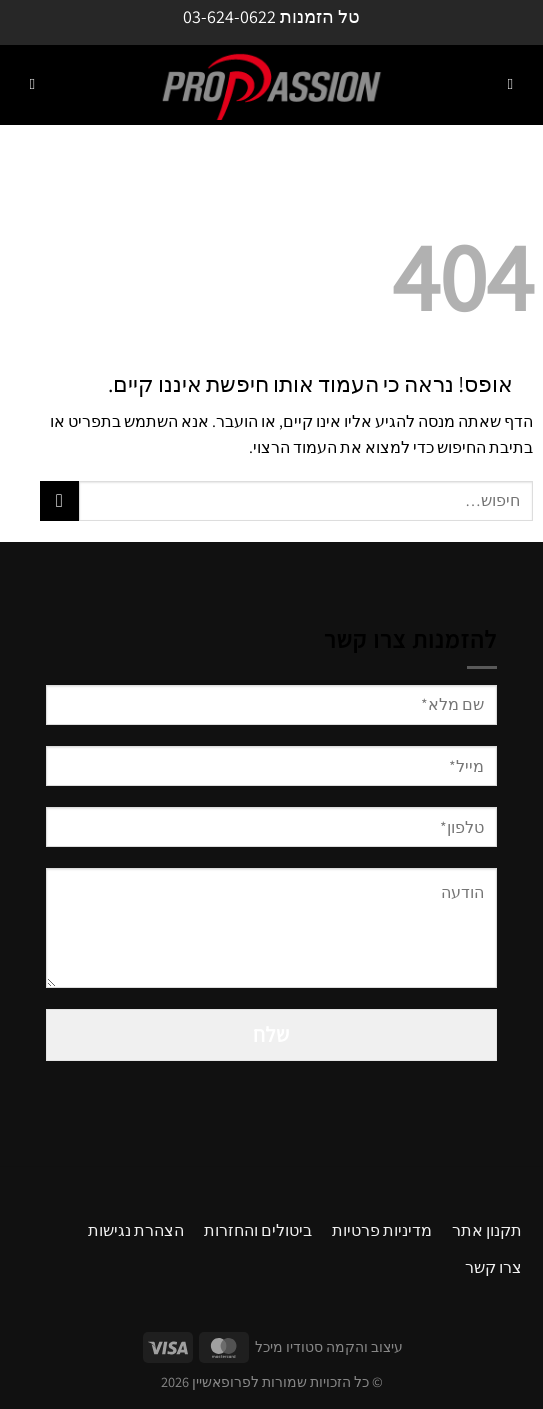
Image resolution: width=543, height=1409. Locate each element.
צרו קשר (493, 1267)
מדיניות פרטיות (382, 1230)
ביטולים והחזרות (258, 1230)
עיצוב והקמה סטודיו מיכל (329, 1346)
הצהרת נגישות (136, 1230)
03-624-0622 (229, 16)
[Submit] (59, 500)
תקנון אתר (487, 1230)
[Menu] (510, 85)
